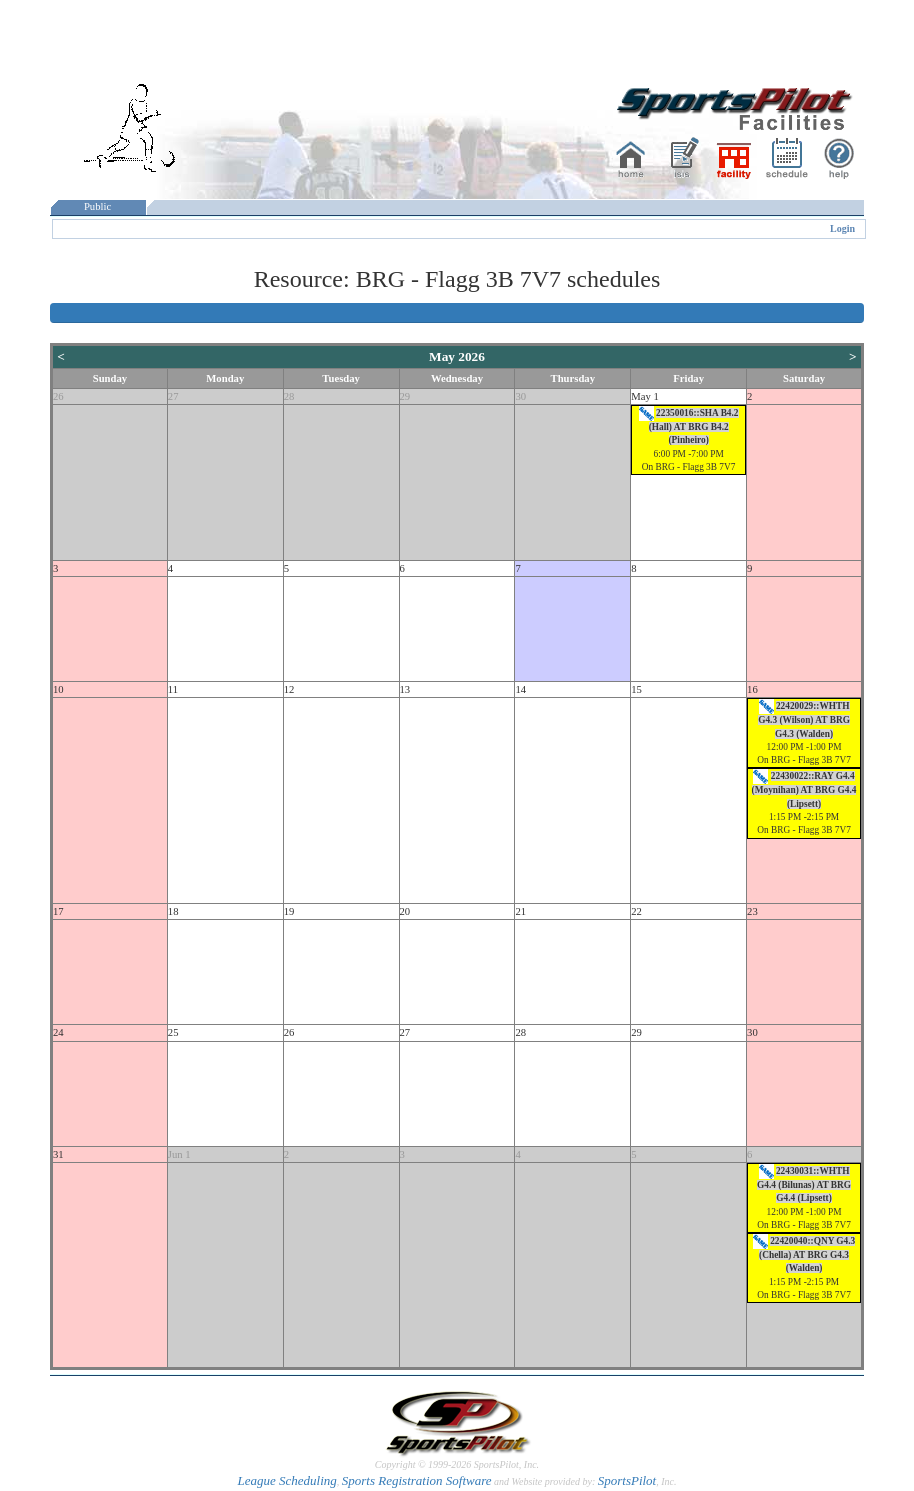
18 (173, 911)
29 (405, 396)
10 (58, 689)
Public (98, 206)
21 (520, 911)
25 (173, 1032)
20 (405, 911)
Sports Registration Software (417, 1480)
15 (636, 689)
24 (58, 1032)
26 (58, 396)
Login (842, 228)
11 (173, 689)
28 (289, 396)
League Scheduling (286, 1480)
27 (173, 396)
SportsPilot (627, 1480)
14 (520, 689)
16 (752, 689)
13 (405, 689)
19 (289, 911)
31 (58, 1154)
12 (289, 689)
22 (636, 911)
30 (520, 396)
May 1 (645, 396)
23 (752, 911)
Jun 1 (179, 1154)
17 (58, 911)
